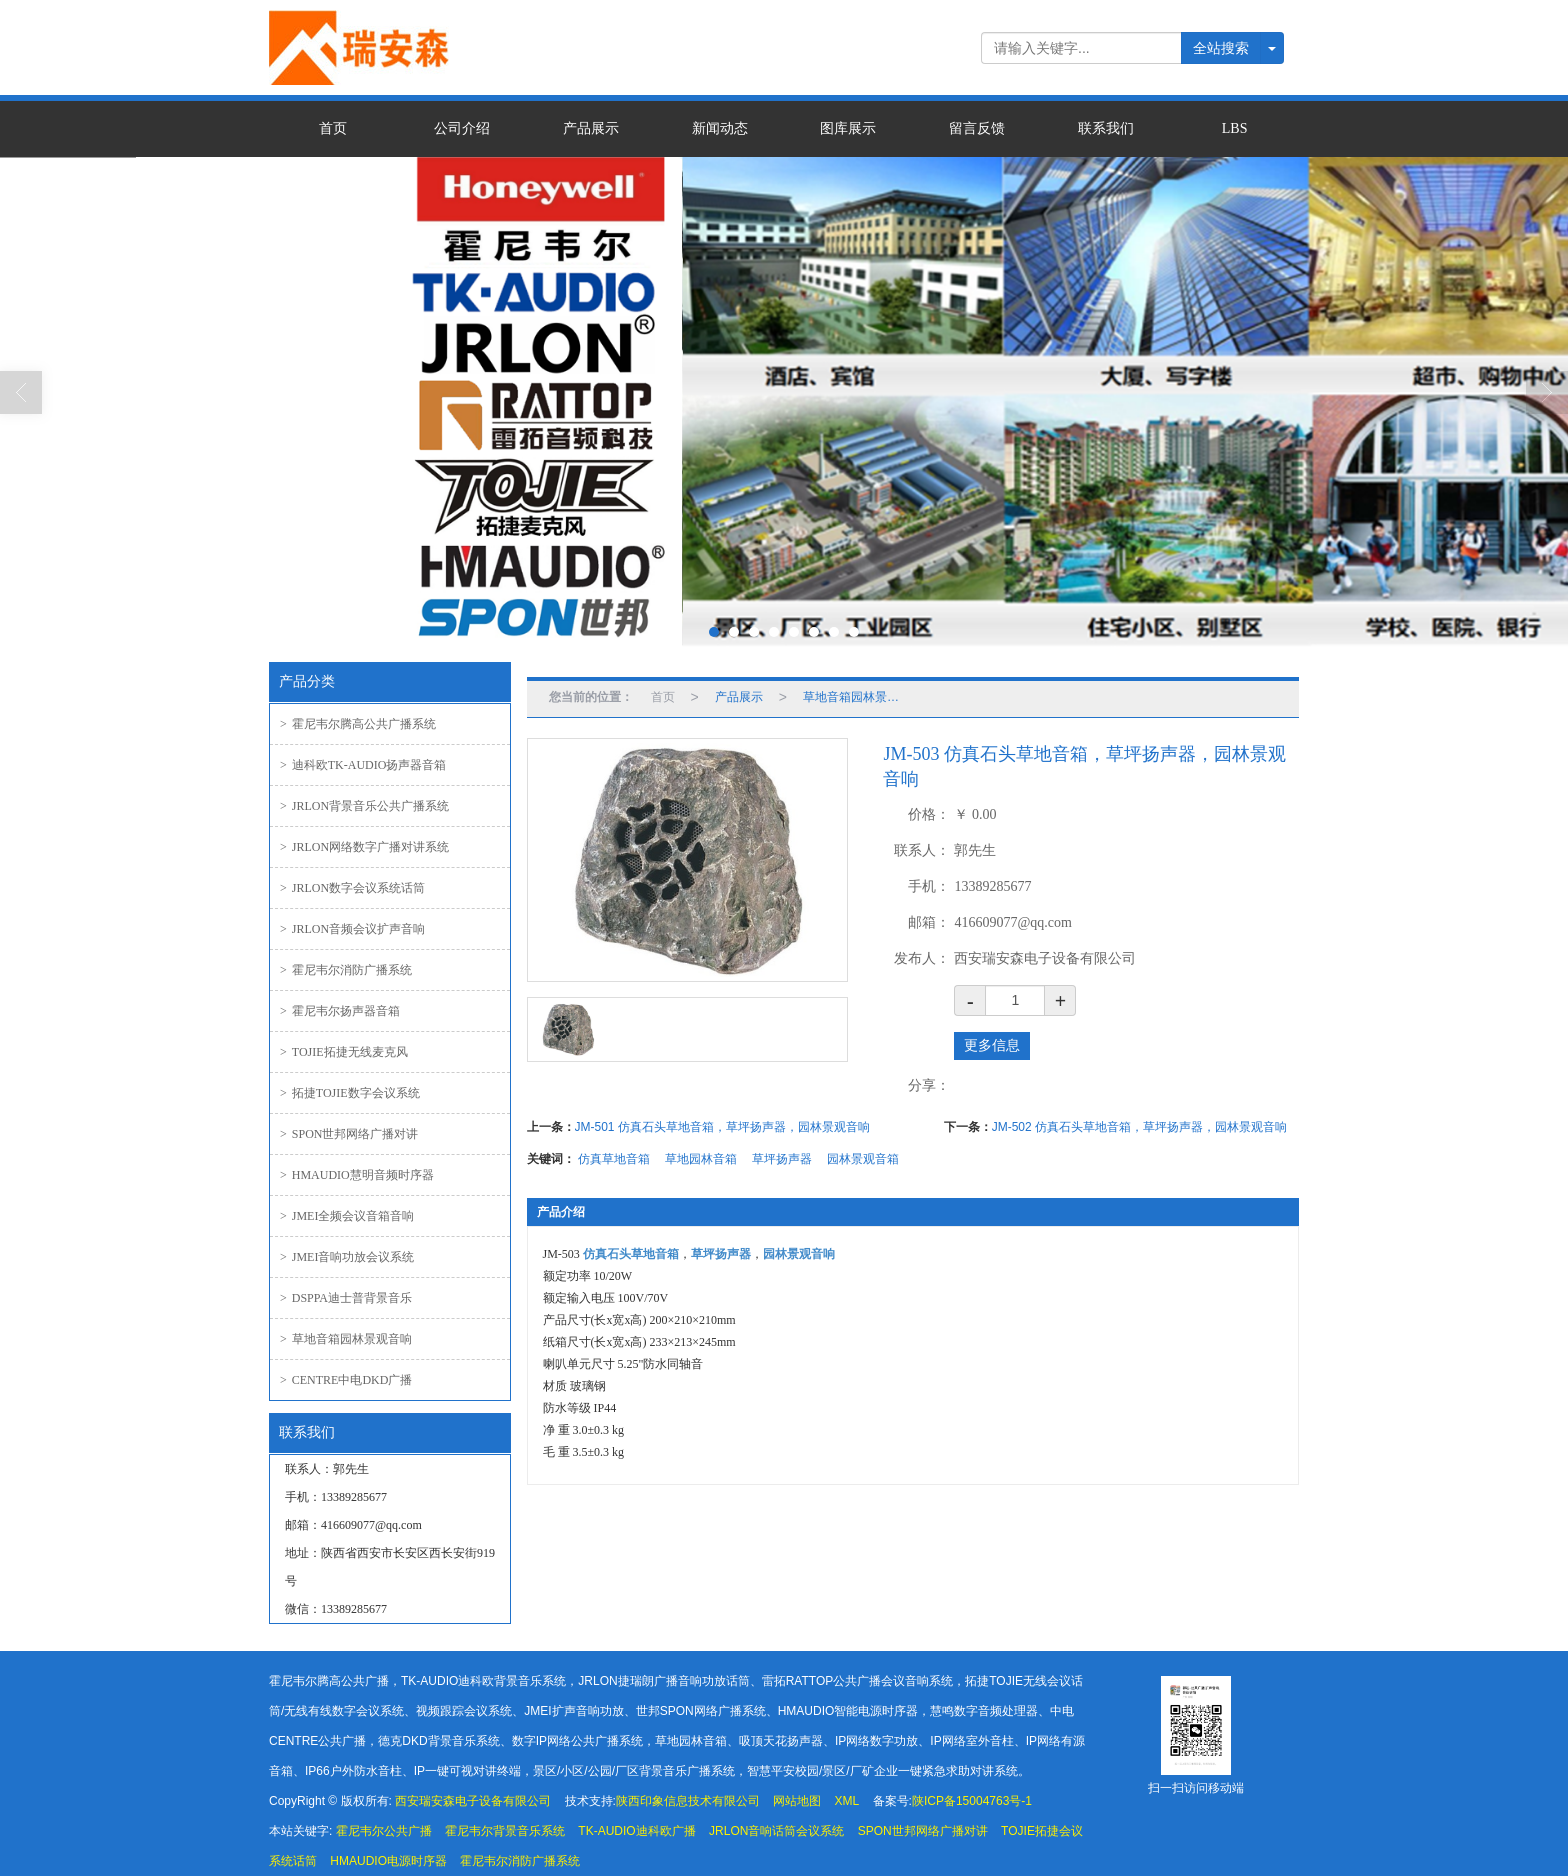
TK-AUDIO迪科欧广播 (636, 1831)
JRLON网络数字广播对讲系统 (364, 847)
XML (847, 1801)
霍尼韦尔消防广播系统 (346, 970)
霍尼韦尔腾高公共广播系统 (358, 724)
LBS (1235, 128)
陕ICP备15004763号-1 (972, 1801)
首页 (333, 128)
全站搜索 (1221, 48)
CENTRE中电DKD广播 (346, 1380)
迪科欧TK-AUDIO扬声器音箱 (363, 765)
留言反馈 (977, 128)
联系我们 (1106, 128)
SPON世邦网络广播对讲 (349, 1134)
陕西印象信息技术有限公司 (688, 1801)
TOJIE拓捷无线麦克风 (344, 1052)
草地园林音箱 (701, 1159)
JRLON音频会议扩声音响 (352, 929)
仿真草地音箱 (614, 1159)
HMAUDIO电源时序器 (388, 1861)
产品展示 (591, 128)
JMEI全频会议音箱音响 (347, 1216)
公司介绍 (462, 128)
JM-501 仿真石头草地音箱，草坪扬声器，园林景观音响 (722, 1127)
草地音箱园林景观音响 (346, 1339)
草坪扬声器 (782, 1159)
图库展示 (848, 128)
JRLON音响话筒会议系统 (776, 1831)
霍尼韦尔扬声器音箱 (340, 1011)
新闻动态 (720, 128)
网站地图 (797, 1801)
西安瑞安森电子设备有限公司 (473, 1801)
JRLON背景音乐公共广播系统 (364, 806)
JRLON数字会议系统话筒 (352, 888)
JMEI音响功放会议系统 (347, 1257)
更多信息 (992, 1045)
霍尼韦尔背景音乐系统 (505, 1831)
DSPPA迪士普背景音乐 (346, 1298)
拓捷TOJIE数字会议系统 (350, 1093)
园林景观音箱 (863, 1159)
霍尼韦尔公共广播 (384, 1831)
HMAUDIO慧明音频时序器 (357, 1175)
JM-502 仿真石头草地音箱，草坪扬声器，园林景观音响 (1139, 1127)
